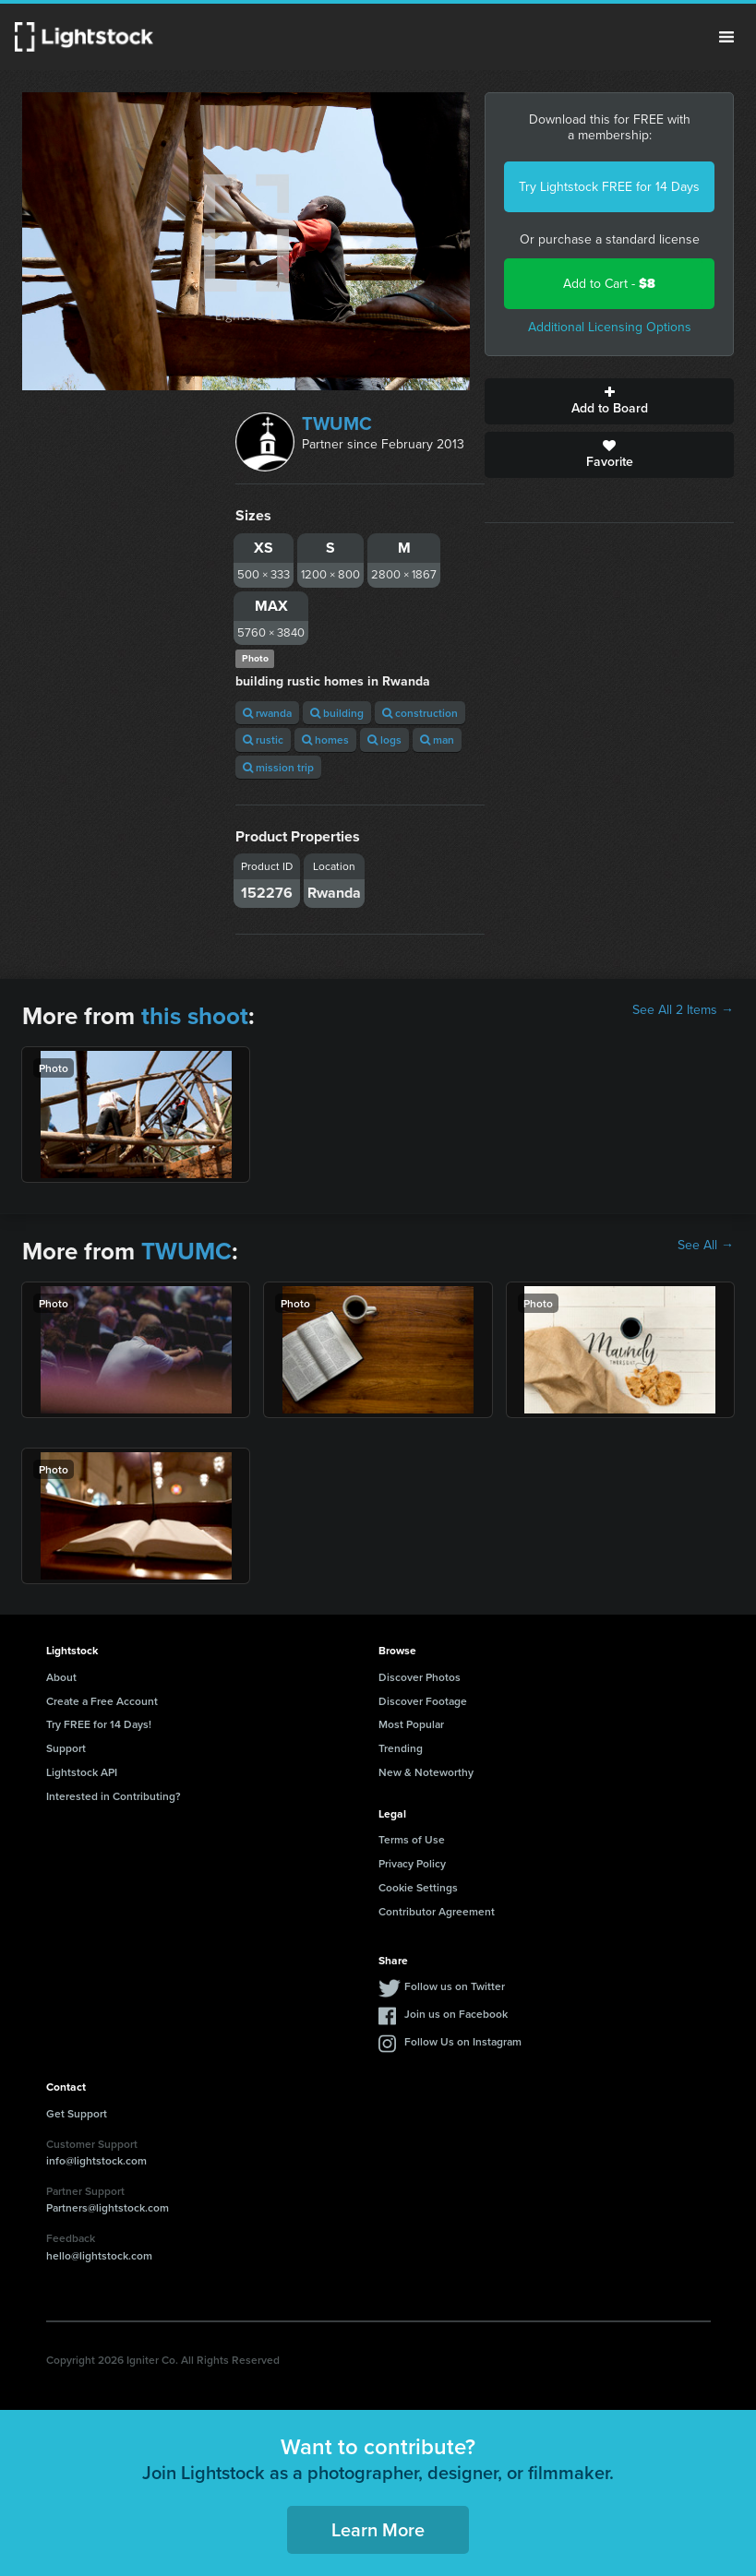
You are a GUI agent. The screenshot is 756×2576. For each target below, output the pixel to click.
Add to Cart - (609, 283)
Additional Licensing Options (609, 327)
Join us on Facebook (456, 2013)
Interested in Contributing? (113, 1796)
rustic (263, 739)
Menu (726, 37)
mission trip (278, 767)
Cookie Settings (418, 1887)
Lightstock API (81, 1772)
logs (384, 739)
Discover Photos (419, 1677)
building (337, 713)
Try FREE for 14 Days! (98, 1724)
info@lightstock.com (96, 2160)
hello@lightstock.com (99, 2255)
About (61, 1677)
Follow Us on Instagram (463, 2041)
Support (66, 1748)
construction (420, 713)
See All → (706, 1245)
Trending (400, 1748)
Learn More (378, 2529)
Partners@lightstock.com (107, 2207)
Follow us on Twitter (454, 1986)
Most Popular (411, 1724)
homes (325, 739)
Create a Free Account (102, 1701)
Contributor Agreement (436, 1911)
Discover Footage (422, 1701)
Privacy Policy (412, 1863)
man (437, 739)
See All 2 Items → (683, 1010)
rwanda (267, 713)
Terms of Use (411, 1839)
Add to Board (609, 401)
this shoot (194, 1015)
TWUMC (337, 423)
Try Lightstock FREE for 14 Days (609, 187)
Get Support (76, 2113)
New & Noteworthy (426, 1772)
